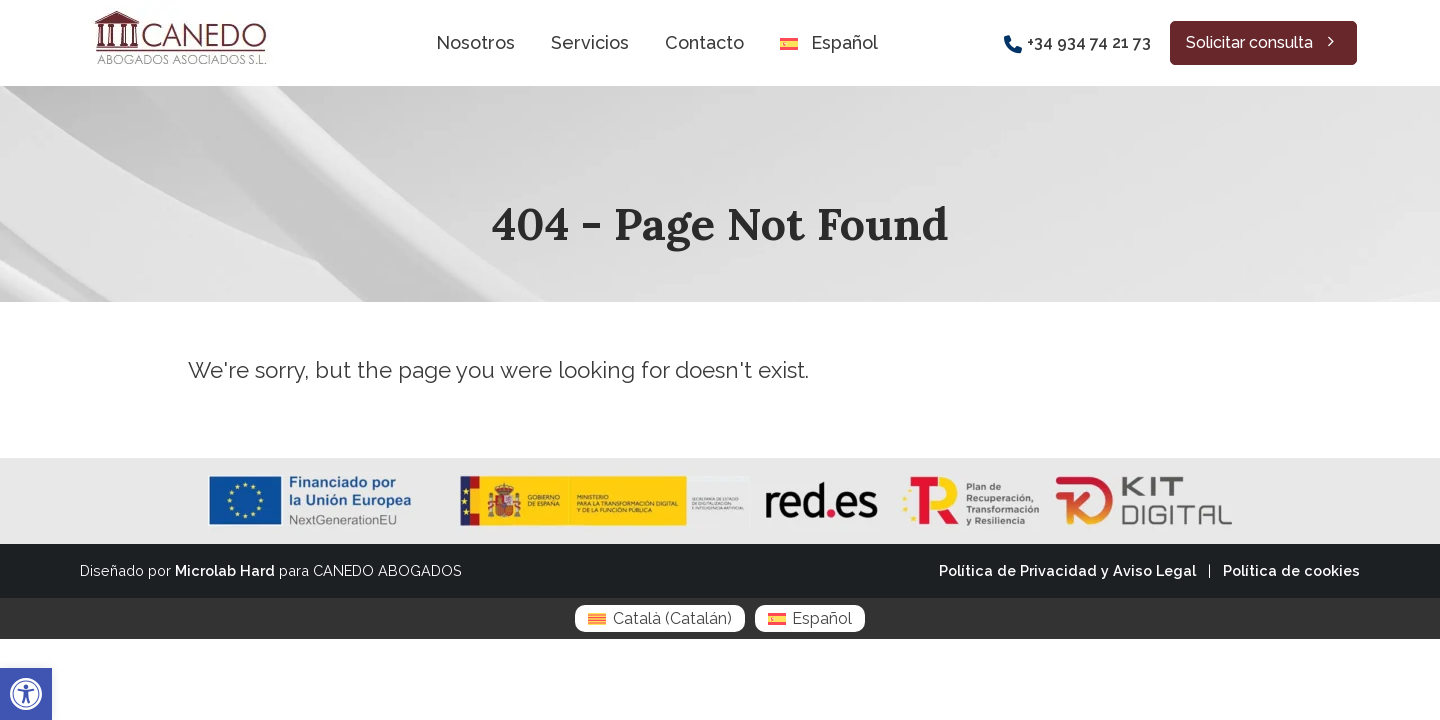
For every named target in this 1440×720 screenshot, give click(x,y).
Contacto (704, 42)
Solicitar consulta (1263, 42)
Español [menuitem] (822, 618)
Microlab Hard (225, 570)
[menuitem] (659, 618)
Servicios (590, 42)
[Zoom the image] (178, 11)
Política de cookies (1291, 570)
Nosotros (475, 42)
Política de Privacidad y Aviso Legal (1067, 570)
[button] (26, 694)
